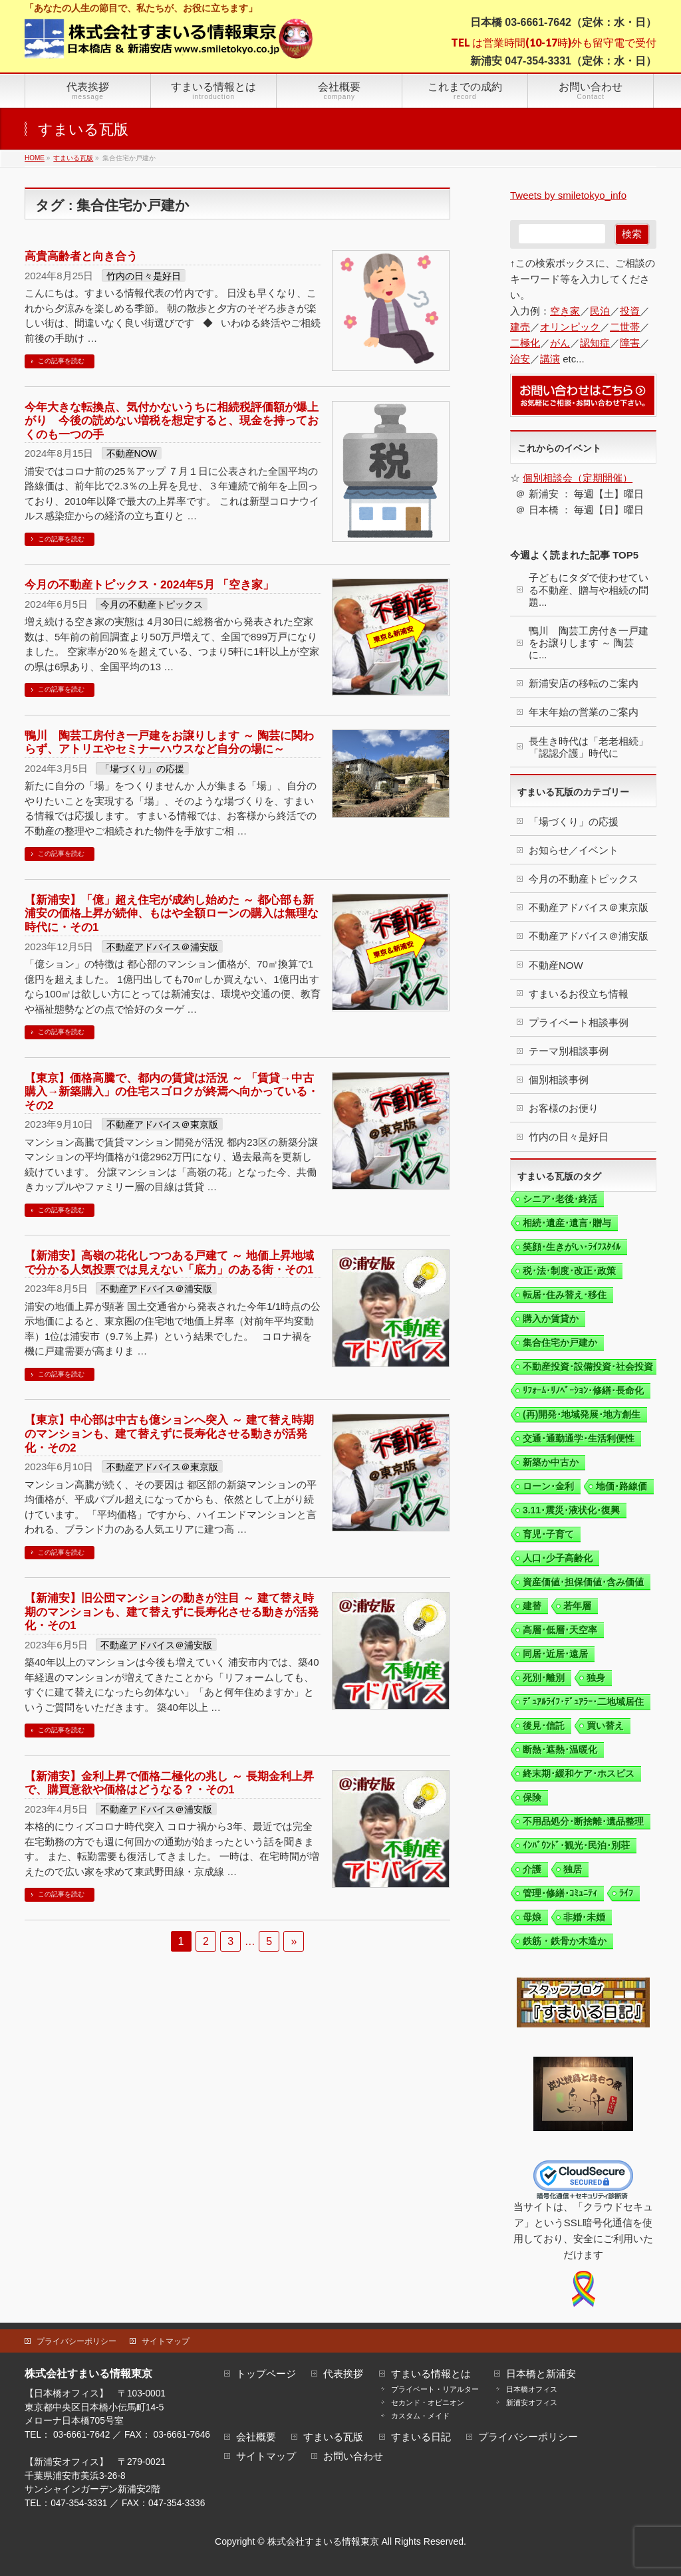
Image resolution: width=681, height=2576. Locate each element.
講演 (550, 358)
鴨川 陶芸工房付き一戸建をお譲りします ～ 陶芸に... (588, 642)
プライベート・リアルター (435, 2389)
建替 (532, 1606)
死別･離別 (544, 1677)
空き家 (565, 311)
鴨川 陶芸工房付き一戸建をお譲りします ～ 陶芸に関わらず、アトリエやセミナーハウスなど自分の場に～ (169, 742)
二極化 (525, 342)
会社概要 (256, 2437)
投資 (630, 311)
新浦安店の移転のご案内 (583, 683)
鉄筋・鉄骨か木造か (565, 1941)
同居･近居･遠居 (555, 1653)
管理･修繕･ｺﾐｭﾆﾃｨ (560, 1893)
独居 (572, 1869)
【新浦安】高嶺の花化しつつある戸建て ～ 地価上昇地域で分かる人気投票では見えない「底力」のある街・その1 (169, 1262)
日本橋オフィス (531, 2389)
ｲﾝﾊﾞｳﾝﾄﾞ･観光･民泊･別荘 (576, 1845)
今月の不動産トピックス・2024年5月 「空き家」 (149, 584)
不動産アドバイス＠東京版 (162, 1124)
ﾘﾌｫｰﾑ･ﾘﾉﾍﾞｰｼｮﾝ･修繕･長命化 (583, 1390)
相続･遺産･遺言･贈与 (567, 1223)
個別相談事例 (559, 1079)
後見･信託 (544, 1725)
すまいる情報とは (431, 2374)
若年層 (577, 1606)
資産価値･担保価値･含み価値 (583, 1582)
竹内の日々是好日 (143, 276)
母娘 (532, 1917)
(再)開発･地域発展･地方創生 (581, 1414)
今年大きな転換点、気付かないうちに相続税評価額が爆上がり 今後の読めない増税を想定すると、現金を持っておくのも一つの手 (172, 420)
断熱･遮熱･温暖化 (560, 1749)
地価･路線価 (621, 1486)
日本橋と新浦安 (541, 2374)
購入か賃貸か (551, 1318)
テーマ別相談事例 (569, 1051)
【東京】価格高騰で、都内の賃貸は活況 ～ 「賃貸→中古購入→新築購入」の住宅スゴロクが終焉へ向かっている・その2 (172, 1091)
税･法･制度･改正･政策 (569, 1270)
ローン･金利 (548, 1486)
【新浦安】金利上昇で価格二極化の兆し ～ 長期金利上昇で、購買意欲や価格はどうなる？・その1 (169, 1783)
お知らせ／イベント (573, 850)
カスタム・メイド (420, 2416)
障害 (630, 342)
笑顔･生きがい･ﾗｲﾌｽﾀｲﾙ (571, 1246)
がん (560, 342)
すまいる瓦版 (333, 2437)
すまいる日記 (421, 2437)
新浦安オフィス (531, 2402)
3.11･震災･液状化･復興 (571, 1510)
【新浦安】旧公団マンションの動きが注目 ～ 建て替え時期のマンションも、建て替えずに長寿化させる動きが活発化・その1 (172, 1611)
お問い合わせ (353, 2457)
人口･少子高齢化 (558, 1558)
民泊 (600, 311)
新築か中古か (551, 1462)
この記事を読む (61, 360)
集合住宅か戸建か (560, 1342)
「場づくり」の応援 (142, 768)
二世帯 (625, 326)
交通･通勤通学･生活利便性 (578, 1438)
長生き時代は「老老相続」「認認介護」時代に (588, 747)
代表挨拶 (343, 2374)
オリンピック (570, 326)
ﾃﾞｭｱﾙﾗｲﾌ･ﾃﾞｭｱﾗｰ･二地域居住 (583, 1701)
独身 (596, 1677)
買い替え (605, 1725)
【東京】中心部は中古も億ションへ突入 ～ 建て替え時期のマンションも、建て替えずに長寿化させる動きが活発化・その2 (169, 1433)
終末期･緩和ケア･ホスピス (578, 1773)
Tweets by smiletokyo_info (568, 195)
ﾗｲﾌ (626, 1893)
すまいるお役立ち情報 (578, 993)
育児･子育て (548, 1534)
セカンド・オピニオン (427, 2402)
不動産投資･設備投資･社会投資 (588, 1366)
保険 (532, 1797)
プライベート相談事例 (578, 1022)
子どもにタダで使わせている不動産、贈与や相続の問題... (588, 589)
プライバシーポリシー (76, 2341)
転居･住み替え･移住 (565, 1294)
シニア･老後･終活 (560, 1199)
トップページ (266, 2374)
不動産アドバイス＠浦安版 (162, 947)
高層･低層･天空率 (560, 1629)
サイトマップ (166, 2341)
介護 (532, 1869)
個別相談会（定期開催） (577, 477)
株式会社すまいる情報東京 (323, 2541)
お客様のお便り (564, 1108)
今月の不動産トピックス (151, 604)
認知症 (595, 342)
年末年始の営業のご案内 (583, 711)
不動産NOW (131, 453)
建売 (520, 326)
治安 (520, 358)
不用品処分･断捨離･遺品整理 (583, 1821)
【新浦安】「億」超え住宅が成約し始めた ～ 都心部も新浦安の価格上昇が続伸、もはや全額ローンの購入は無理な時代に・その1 (172, 913)
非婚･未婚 (584, 1917)
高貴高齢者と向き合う (81, 256)
